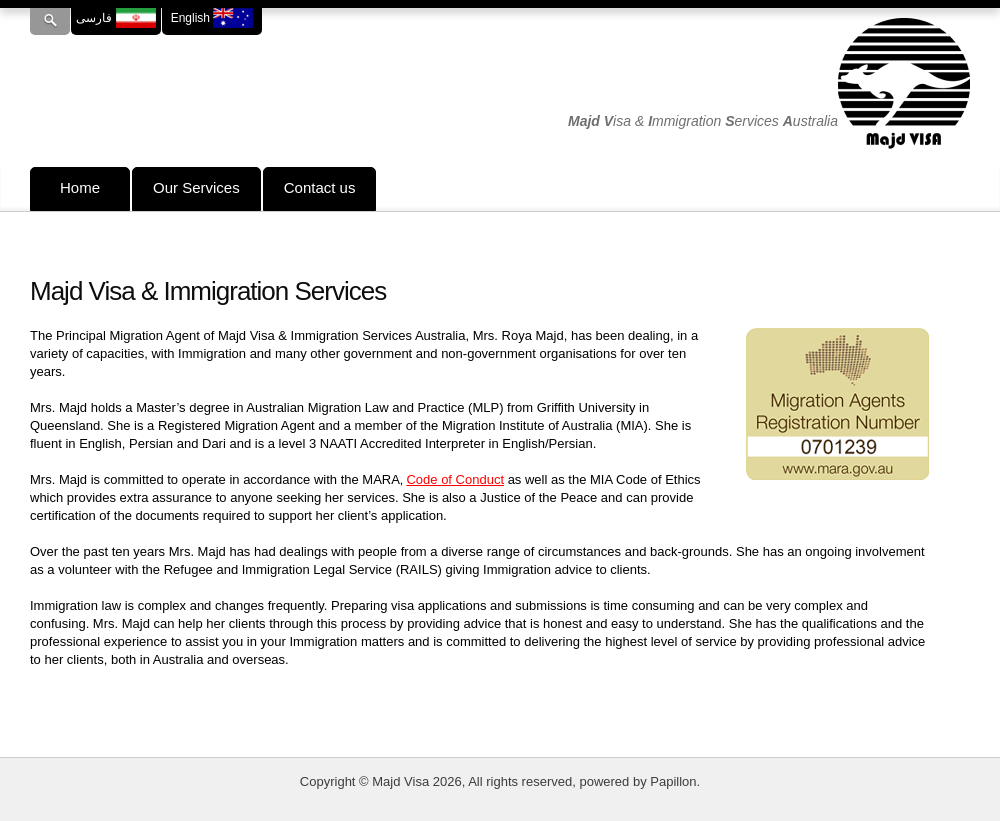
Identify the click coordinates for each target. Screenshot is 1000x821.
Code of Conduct (455, 479)
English (212, 18)
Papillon (673, 781)
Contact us (320, 187)
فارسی (115, 18)
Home (80, 187)
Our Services (196, 187)
